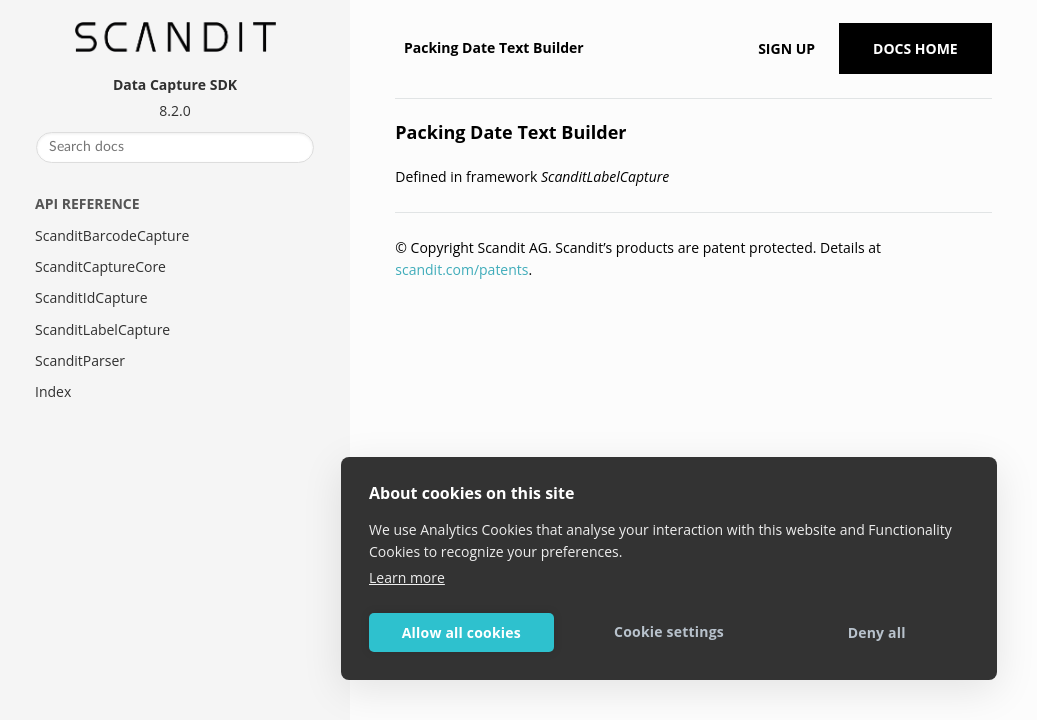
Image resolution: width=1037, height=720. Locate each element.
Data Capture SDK (175, 84)
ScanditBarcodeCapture (112, 235)
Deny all (877, 632)
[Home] (397, 48)
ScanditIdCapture (91, 297)
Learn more (407, 577)
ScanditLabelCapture (102, 329)
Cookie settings (669, 631)
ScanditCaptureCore (100, 266)
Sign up (786, 48)
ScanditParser (80, 360)
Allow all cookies (461, 632)
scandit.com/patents (461, 269)
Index (53, 391)
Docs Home (915, 48)
